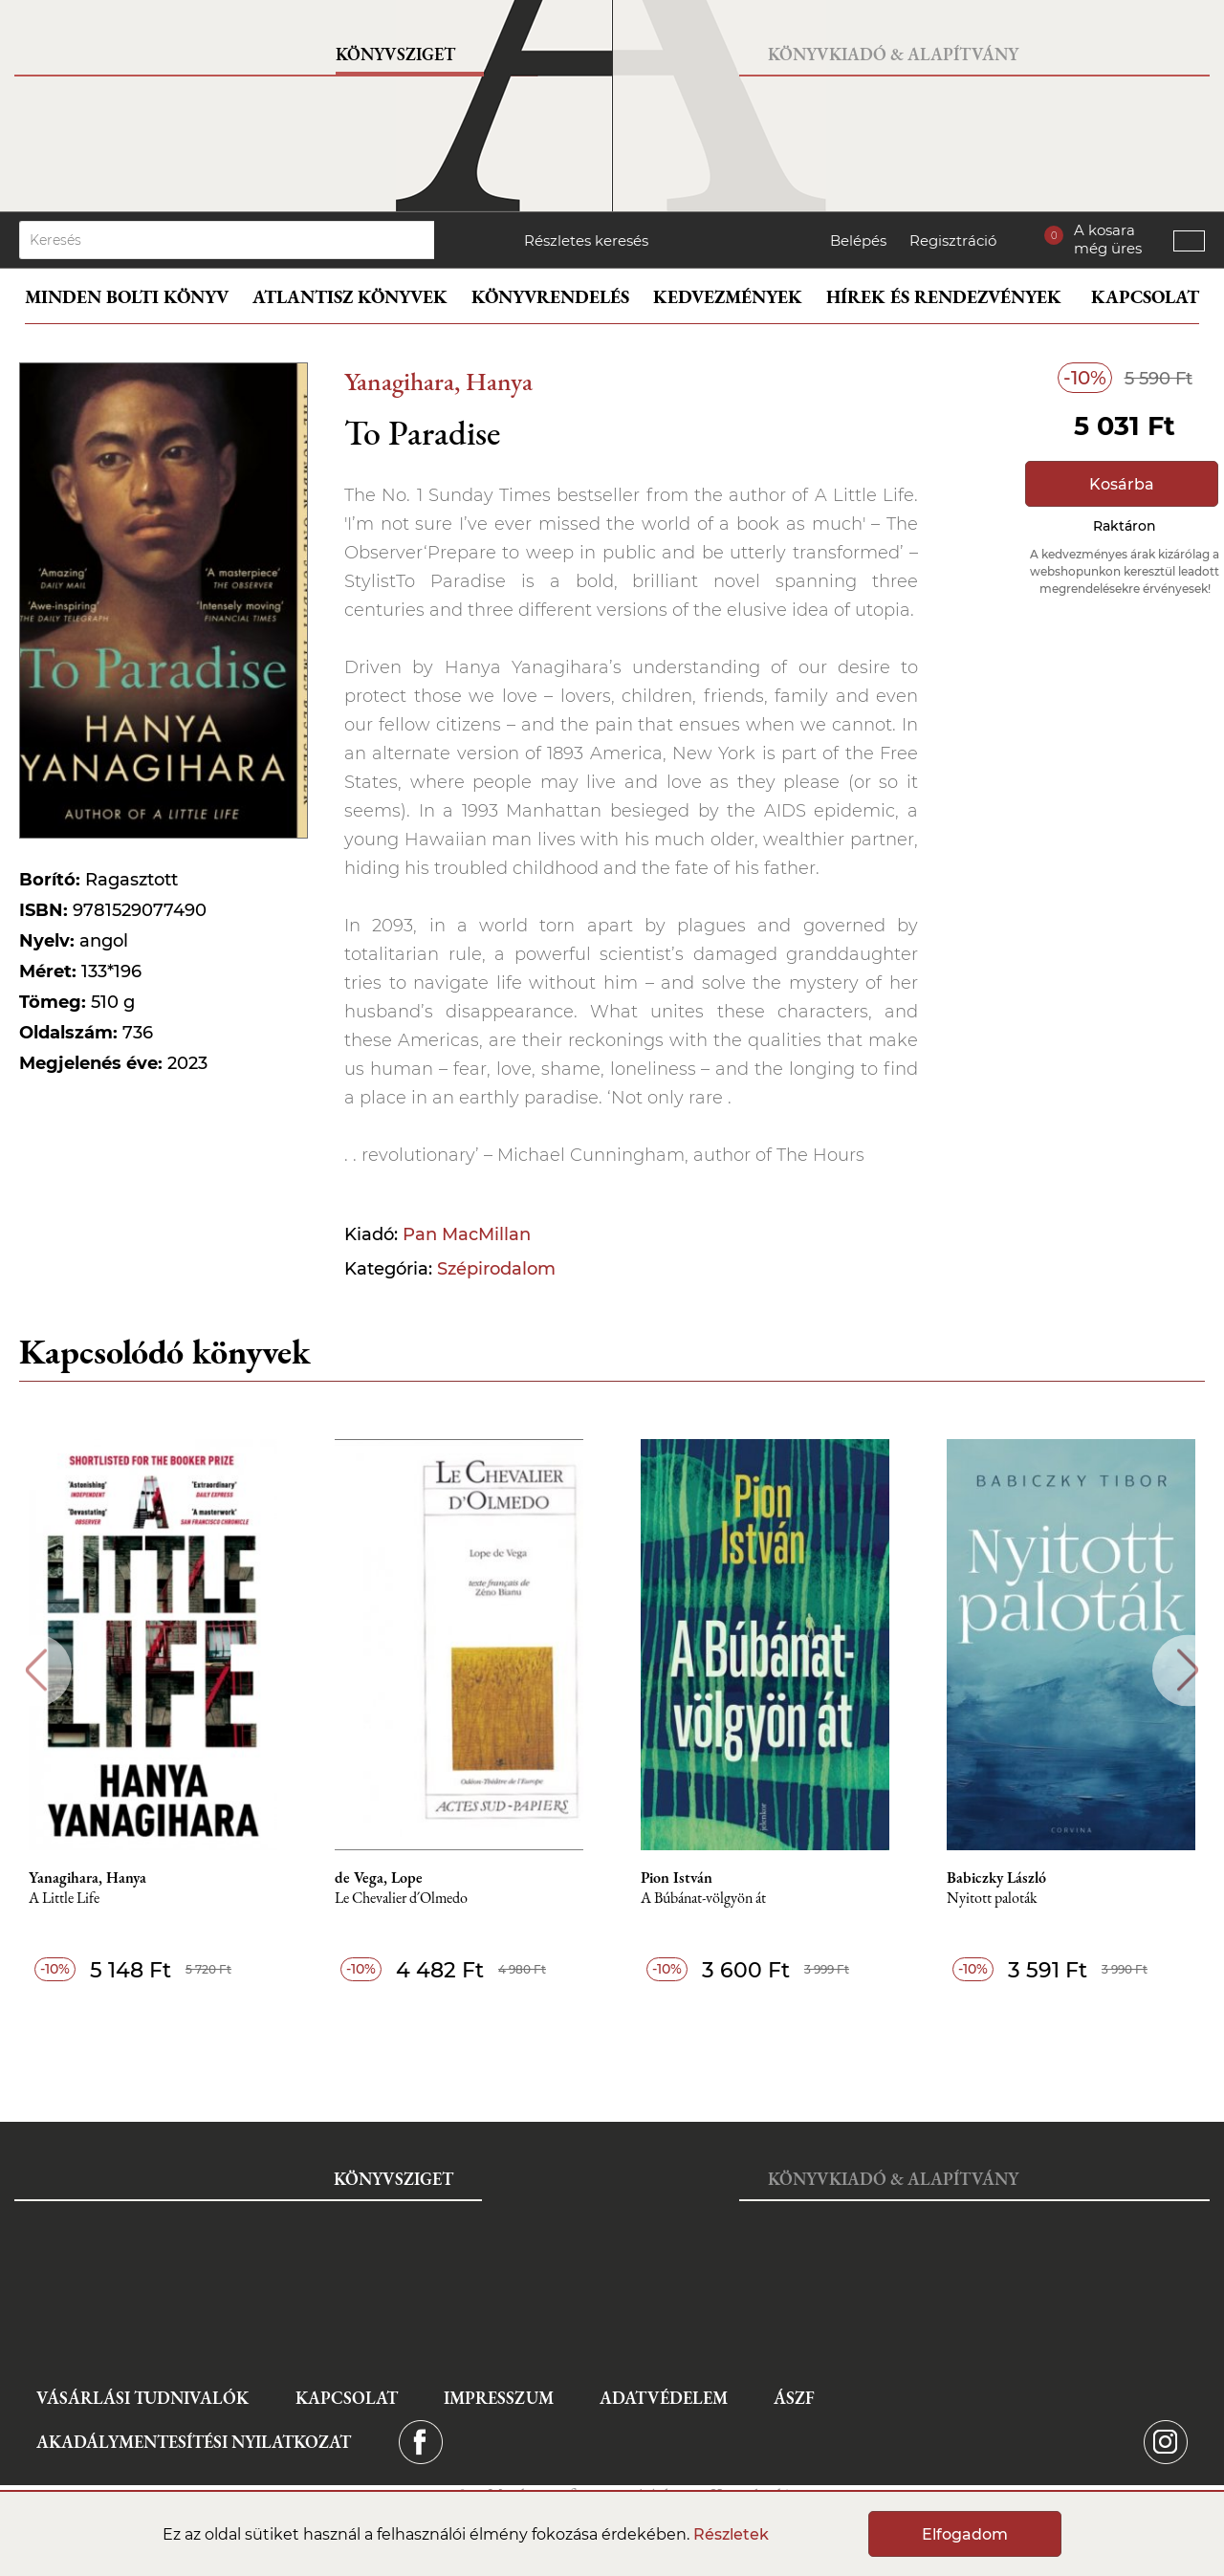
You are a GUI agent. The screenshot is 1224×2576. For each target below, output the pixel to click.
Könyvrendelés (550, 297)
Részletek (731, 2534)
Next (1188, 1670)
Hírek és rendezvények (943, 297)
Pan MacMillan (467, 1234)
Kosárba (1121, 484)
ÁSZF (794, 2398)
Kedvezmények (727, 297)
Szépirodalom (496, 1268)
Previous (36, 1670)
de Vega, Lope (379, 1878)
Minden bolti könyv (127, 297)
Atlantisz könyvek (350, 297)
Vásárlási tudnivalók (142, 2398)
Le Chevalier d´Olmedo (401, 1898)
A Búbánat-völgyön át (703, 1898)
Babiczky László (996, 1878)
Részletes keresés (586, 240)
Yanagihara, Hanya (438, 381)
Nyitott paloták (992, 1898)
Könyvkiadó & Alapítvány (893, 54)
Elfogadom (965, 2534)
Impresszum (499, 2398)
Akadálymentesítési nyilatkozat (193, 2442)
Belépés (858, 240)
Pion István (676, 1878)
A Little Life (64, 1898)
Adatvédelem (664, 2398)
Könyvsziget (395, 54)
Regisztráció (952, 240)
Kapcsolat (1145, 297)
